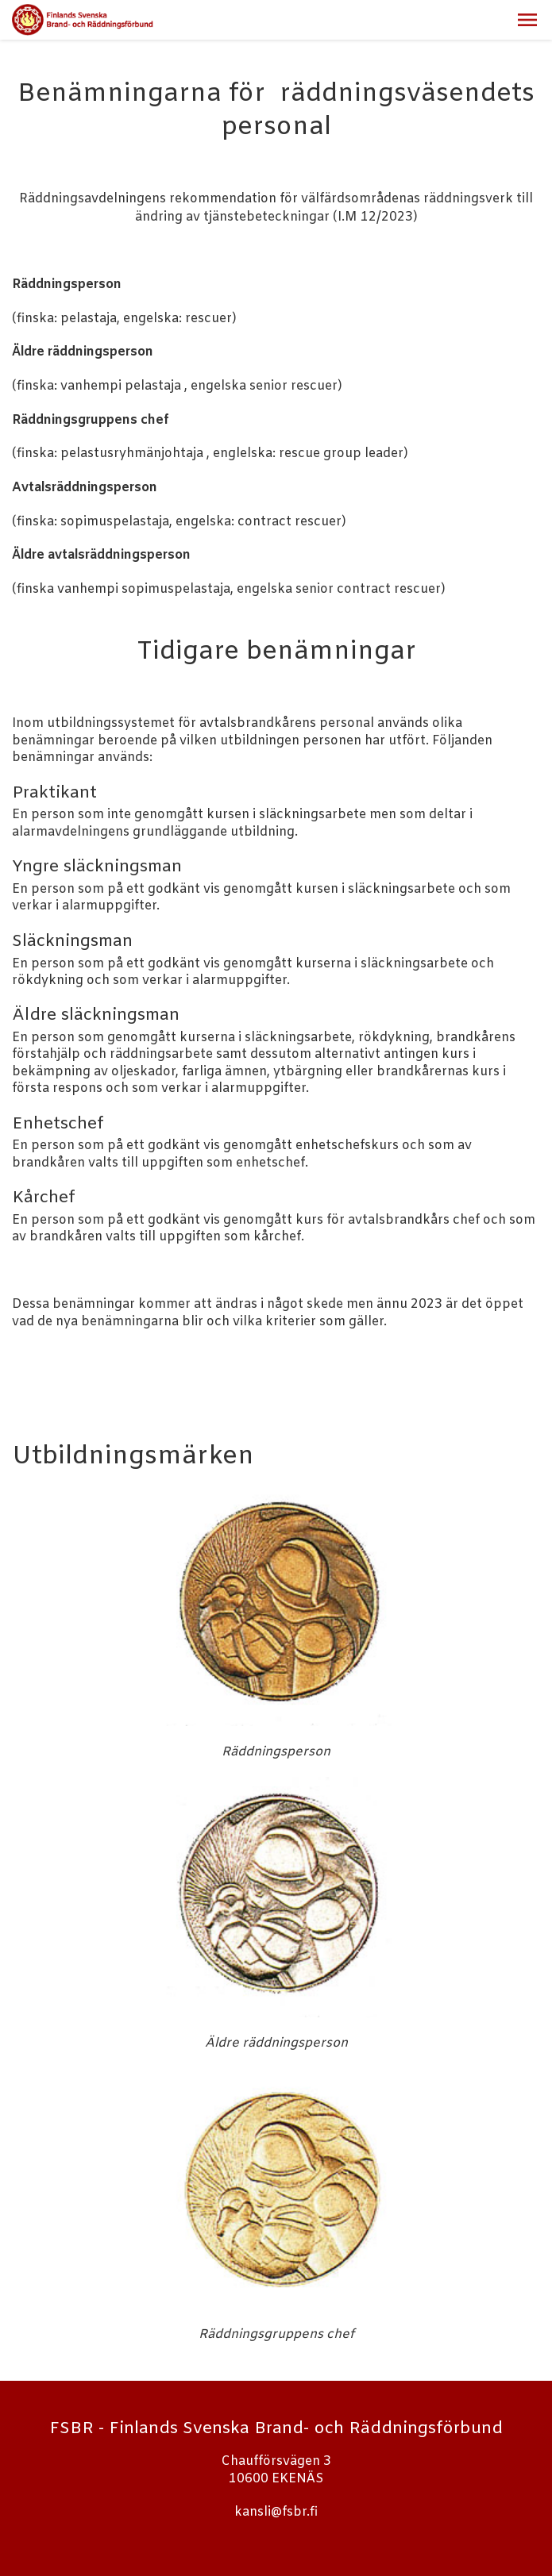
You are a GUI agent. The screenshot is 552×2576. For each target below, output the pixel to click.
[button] (527, 20)
